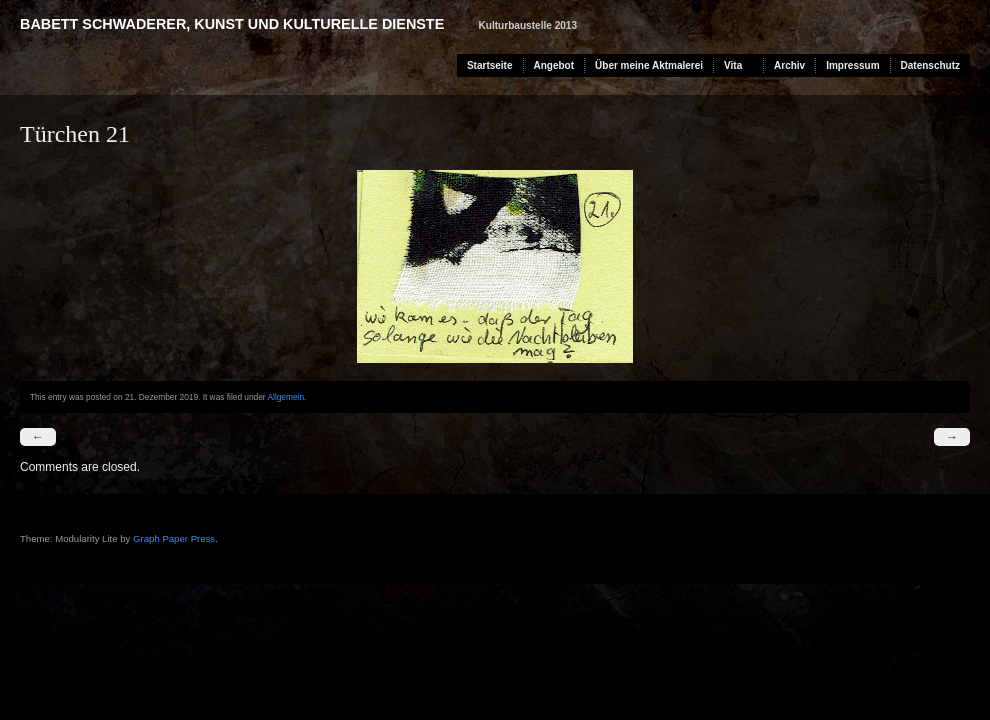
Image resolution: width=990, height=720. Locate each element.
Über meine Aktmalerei (649, 65)
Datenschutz (930, 65)
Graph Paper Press (174, 538)
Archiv (789, 65)
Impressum (852, 65)
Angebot (554, 65)
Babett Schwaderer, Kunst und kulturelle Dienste (232, 24)
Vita (733, 65)
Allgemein (285, 397)
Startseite (490, 65)
